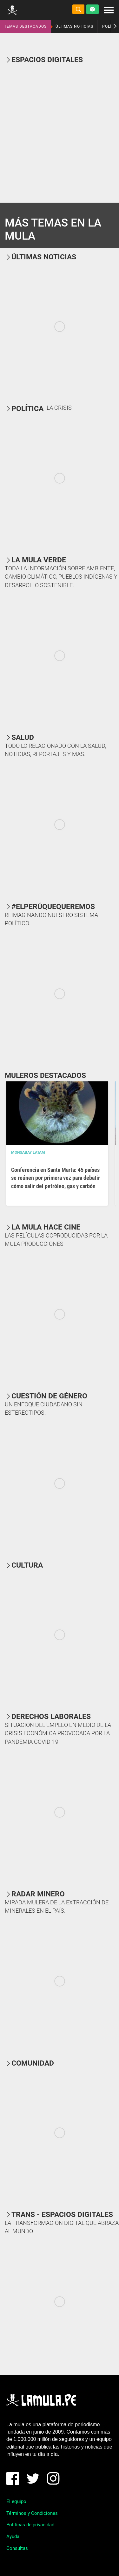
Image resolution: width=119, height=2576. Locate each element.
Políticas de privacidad (30, 2525)
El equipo (16, 2501)
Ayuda (12, 2536)
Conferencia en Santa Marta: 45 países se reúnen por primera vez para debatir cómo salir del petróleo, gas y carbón (55, 1177)
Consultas (17, 2548)
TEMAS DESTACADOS (25, 26)
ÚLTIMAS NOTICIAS (74, 26)
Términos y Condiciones (32, 2513)
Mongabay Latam (28, 1152)
